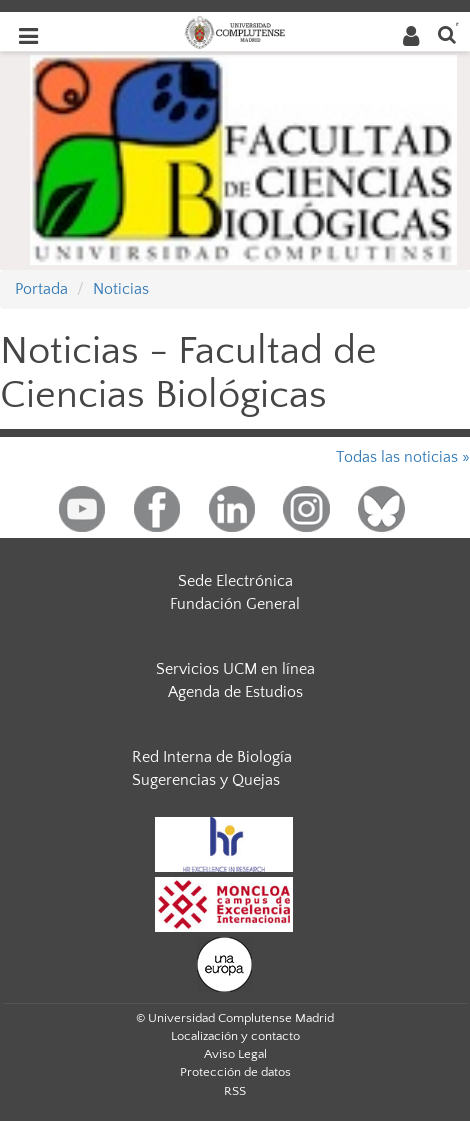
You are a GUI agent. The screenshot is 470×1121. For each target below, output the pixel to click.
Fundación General (235, 604)
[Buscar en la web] (447, 33)
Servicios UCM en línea (235, 669)
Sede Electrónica (235, 581)
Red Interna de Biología (212, 757)
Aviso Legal (235, 1054)
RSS (235, 1091)
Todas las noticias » (403, 457)
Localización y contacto (235, 1036)
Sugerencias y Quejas (206, 780)
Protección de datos (235, 1072)
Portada (41, 289)
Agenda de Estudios (235, 692)
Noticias (121, 289)
